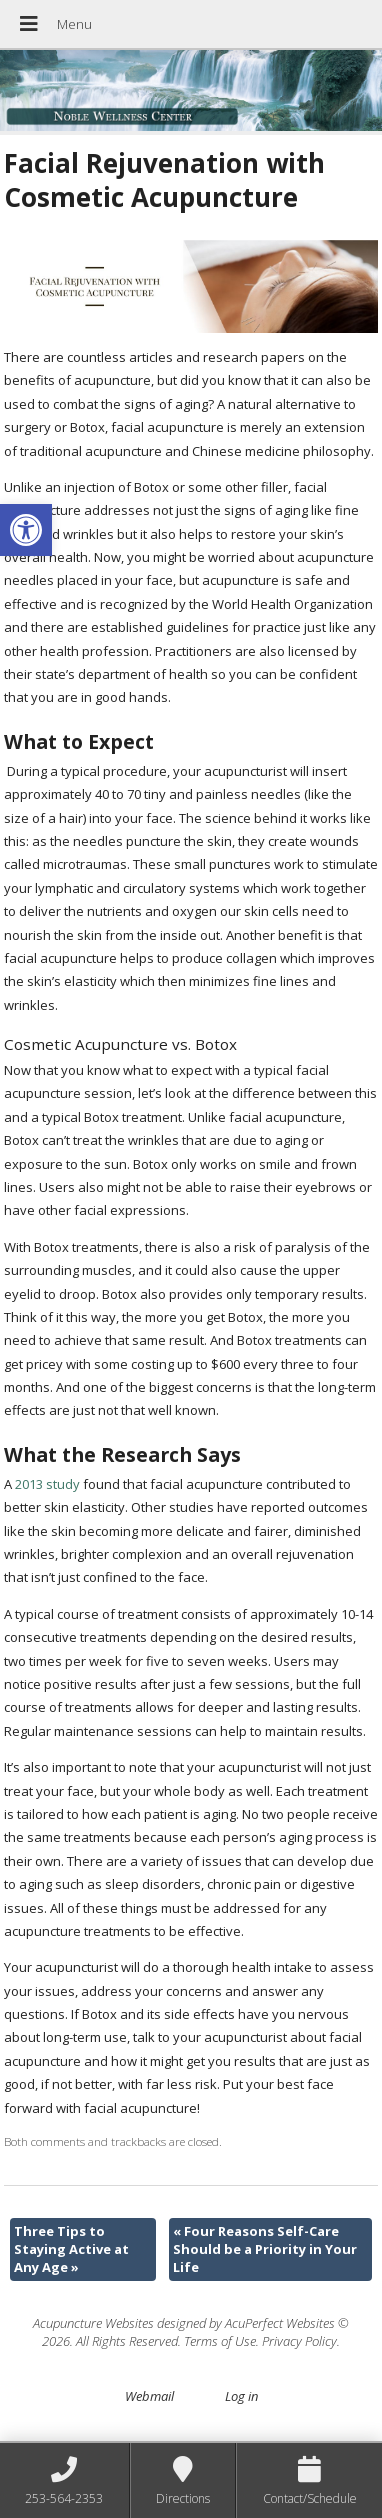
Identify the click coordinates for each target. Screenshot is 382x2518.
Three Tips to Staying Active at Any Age (71, 2249)
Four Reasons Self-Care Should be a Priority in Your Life (265, 2249)
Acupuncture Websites (93, 2323)
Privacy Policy (299, 2341)
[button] (26, 530)
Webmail (149, 2396)
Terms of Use (220, 2341)
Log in (241, 2396)
